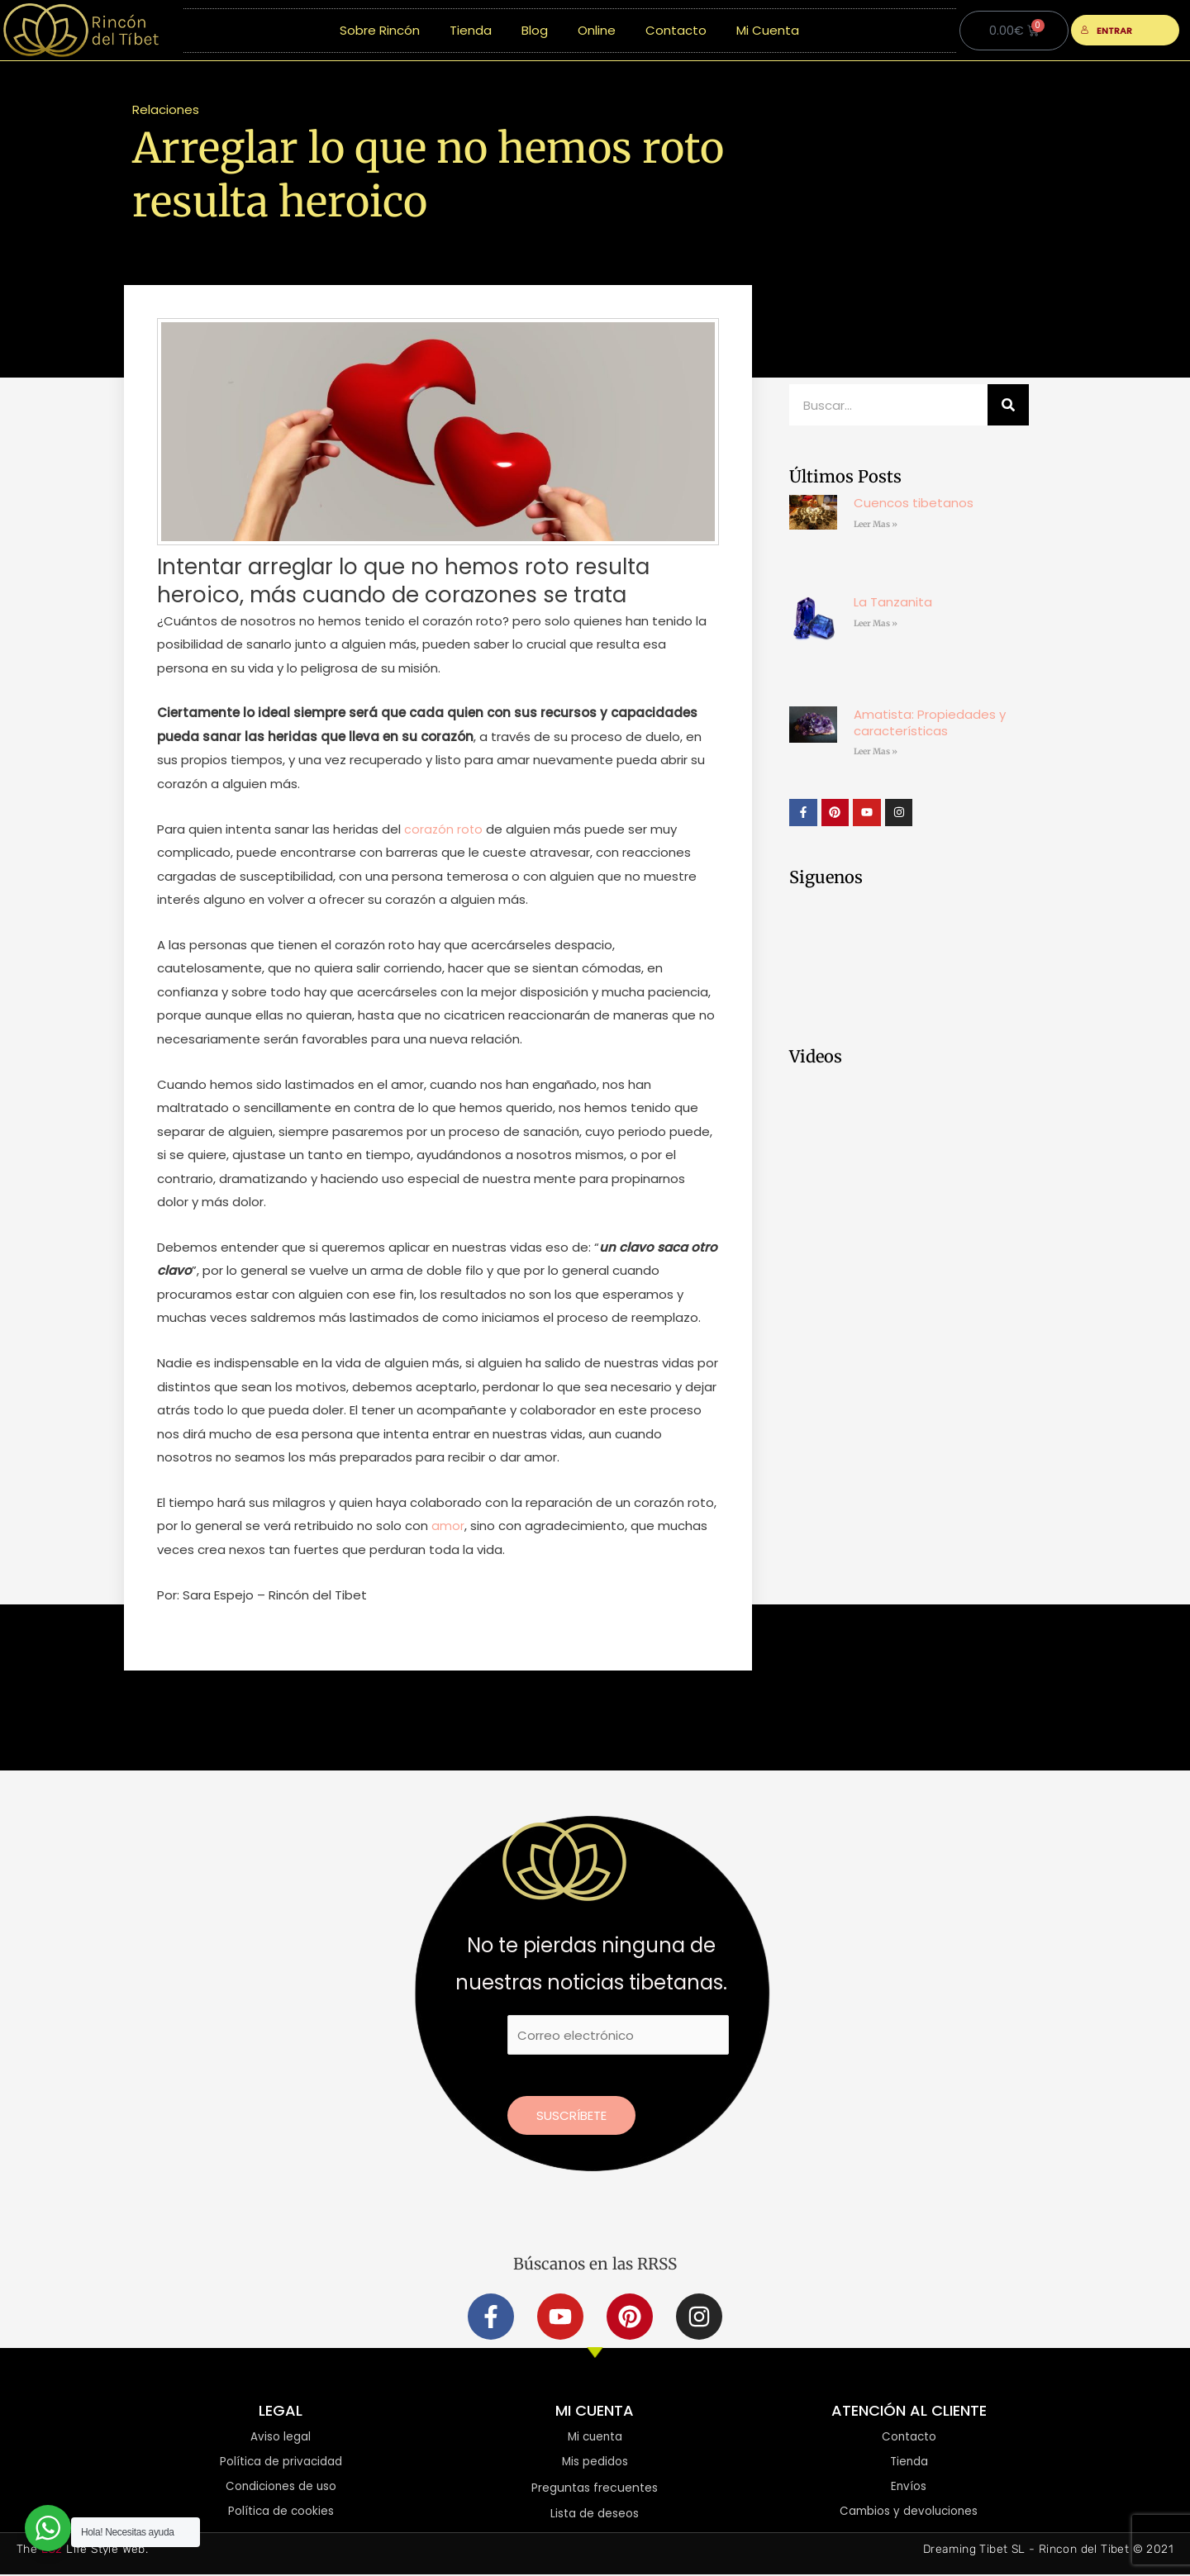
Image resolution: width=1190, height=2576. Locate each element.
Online (597, 30)
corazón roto (444, 829)
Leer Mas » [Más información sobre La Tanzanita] (875, 623)
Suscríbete (571, 2115)
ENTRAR (1107, 30)
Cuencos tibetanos (913, 502)
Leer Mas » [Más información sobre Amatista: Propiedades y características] (875, 751)
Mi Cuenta (767, 30)
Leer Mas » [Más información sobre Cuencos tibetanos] (875, 524)
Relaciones (165, 109)
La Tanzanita (893, 602)
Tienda (471, 30)
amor (447, 1525)
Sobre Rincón (380, 30)
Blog (534, 30)
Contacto (676, 30)
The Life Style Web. (82, 2551)
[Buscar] (1008, 404)
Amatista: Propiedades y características (930, 722)
